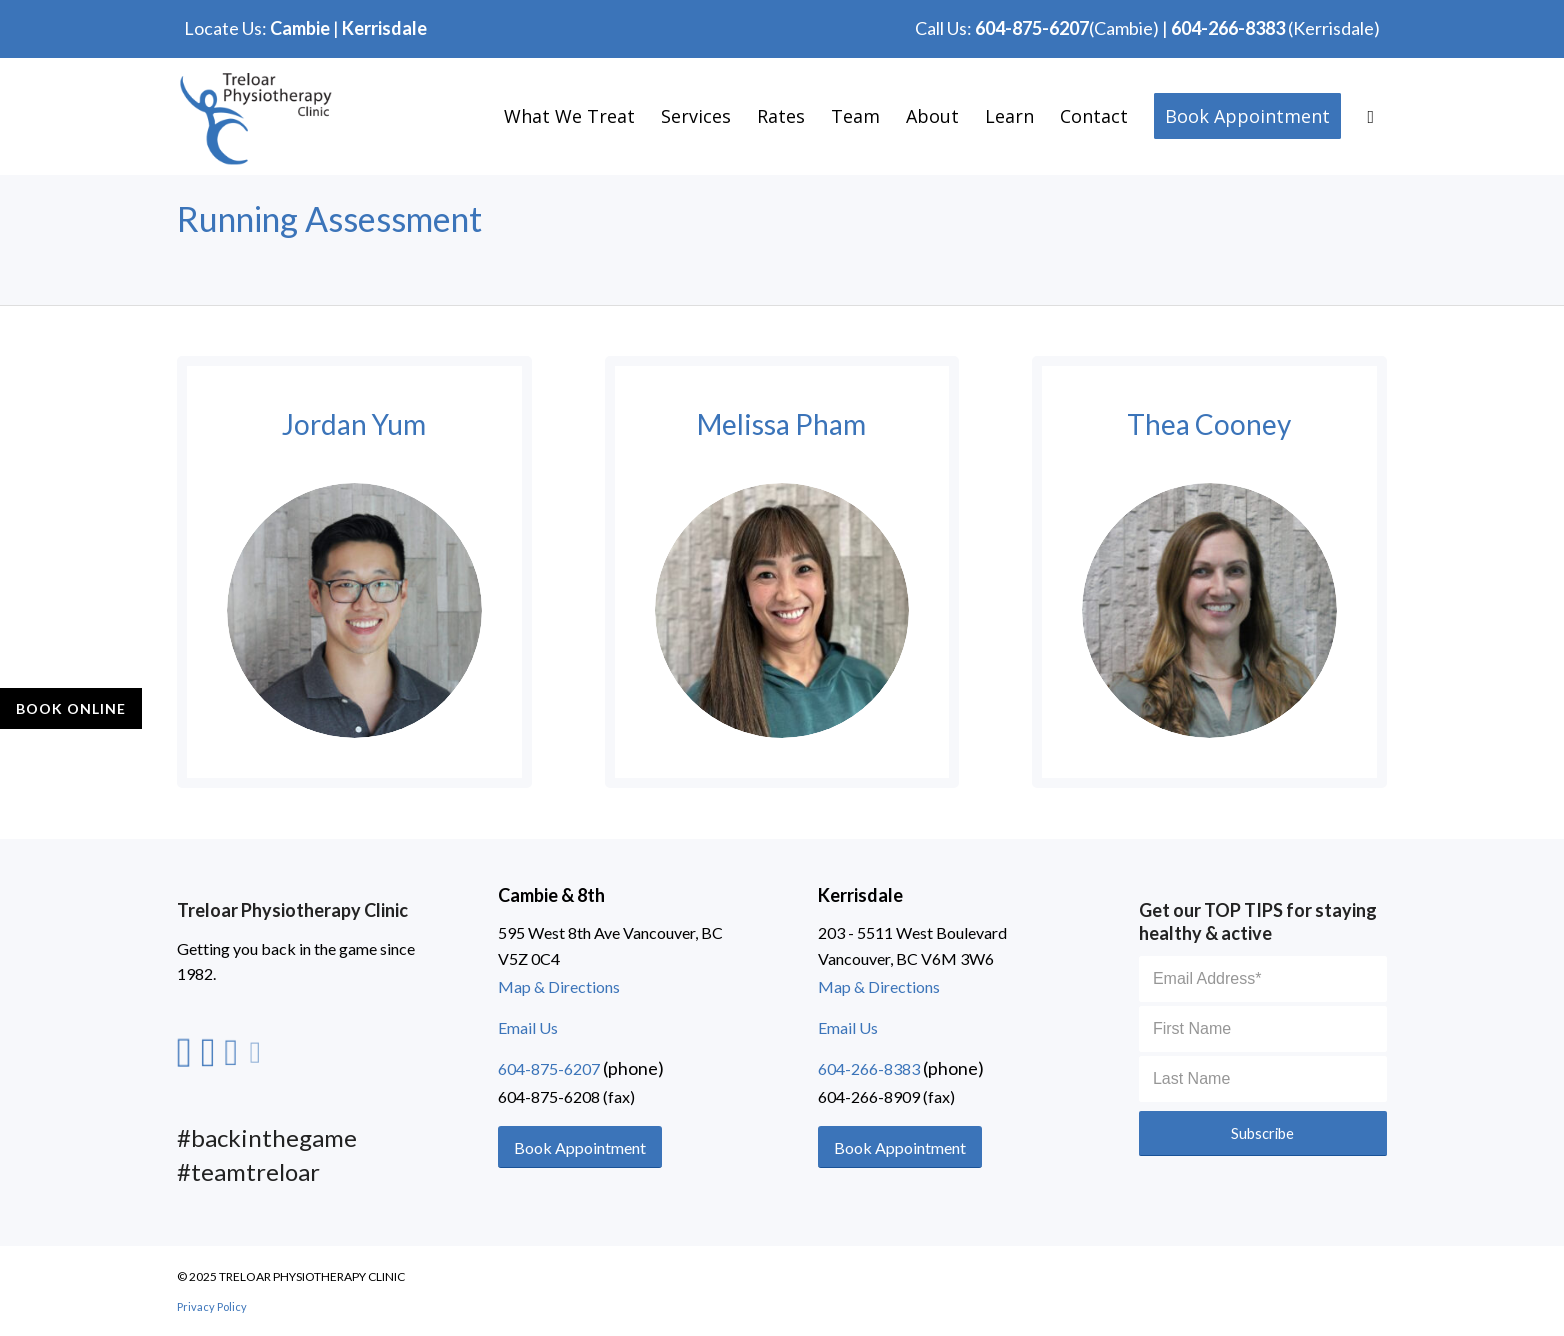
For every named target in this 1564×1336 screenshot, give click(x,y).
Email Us (528, 1027)
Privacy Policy (212, 1306)
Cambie (300, 28)
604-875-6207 (1032, 28)
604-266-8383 (1228, 28)
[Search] (1370, 116)
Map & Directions (559, 986)
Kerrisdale (384, 28)
